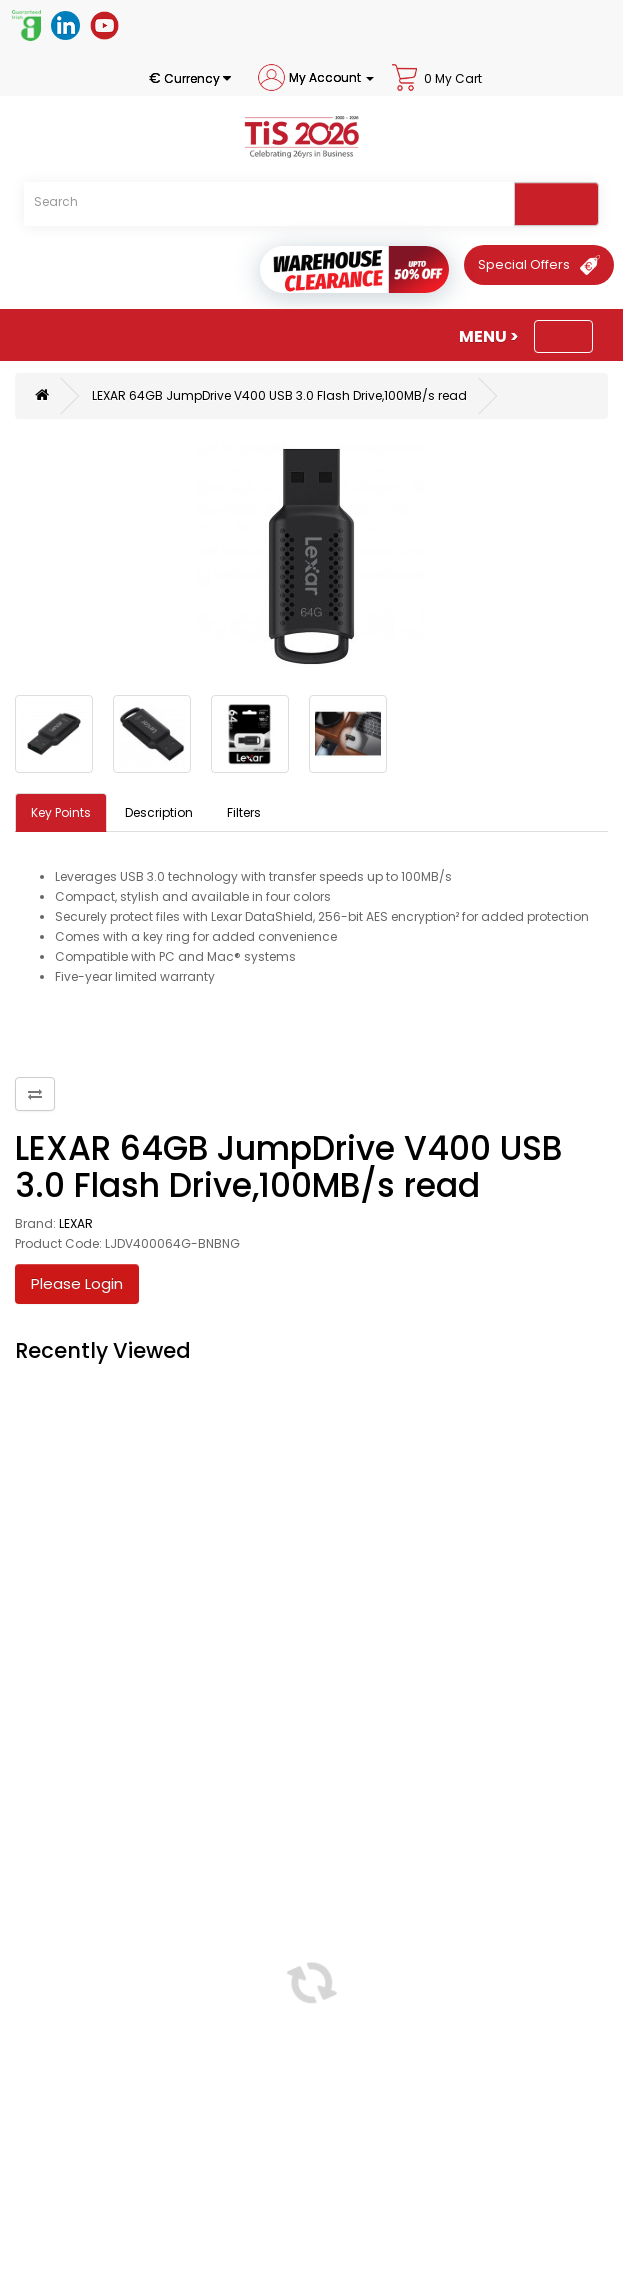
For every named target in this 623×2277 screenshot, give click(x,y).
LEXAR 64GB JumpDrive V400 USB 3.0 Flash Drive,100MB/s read (279, 395)
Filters (244, 812)
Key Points (61, 812)
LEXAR (76, 1223)
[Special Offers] (539, 264)
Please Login (77, 1283)
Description (159, 812)
